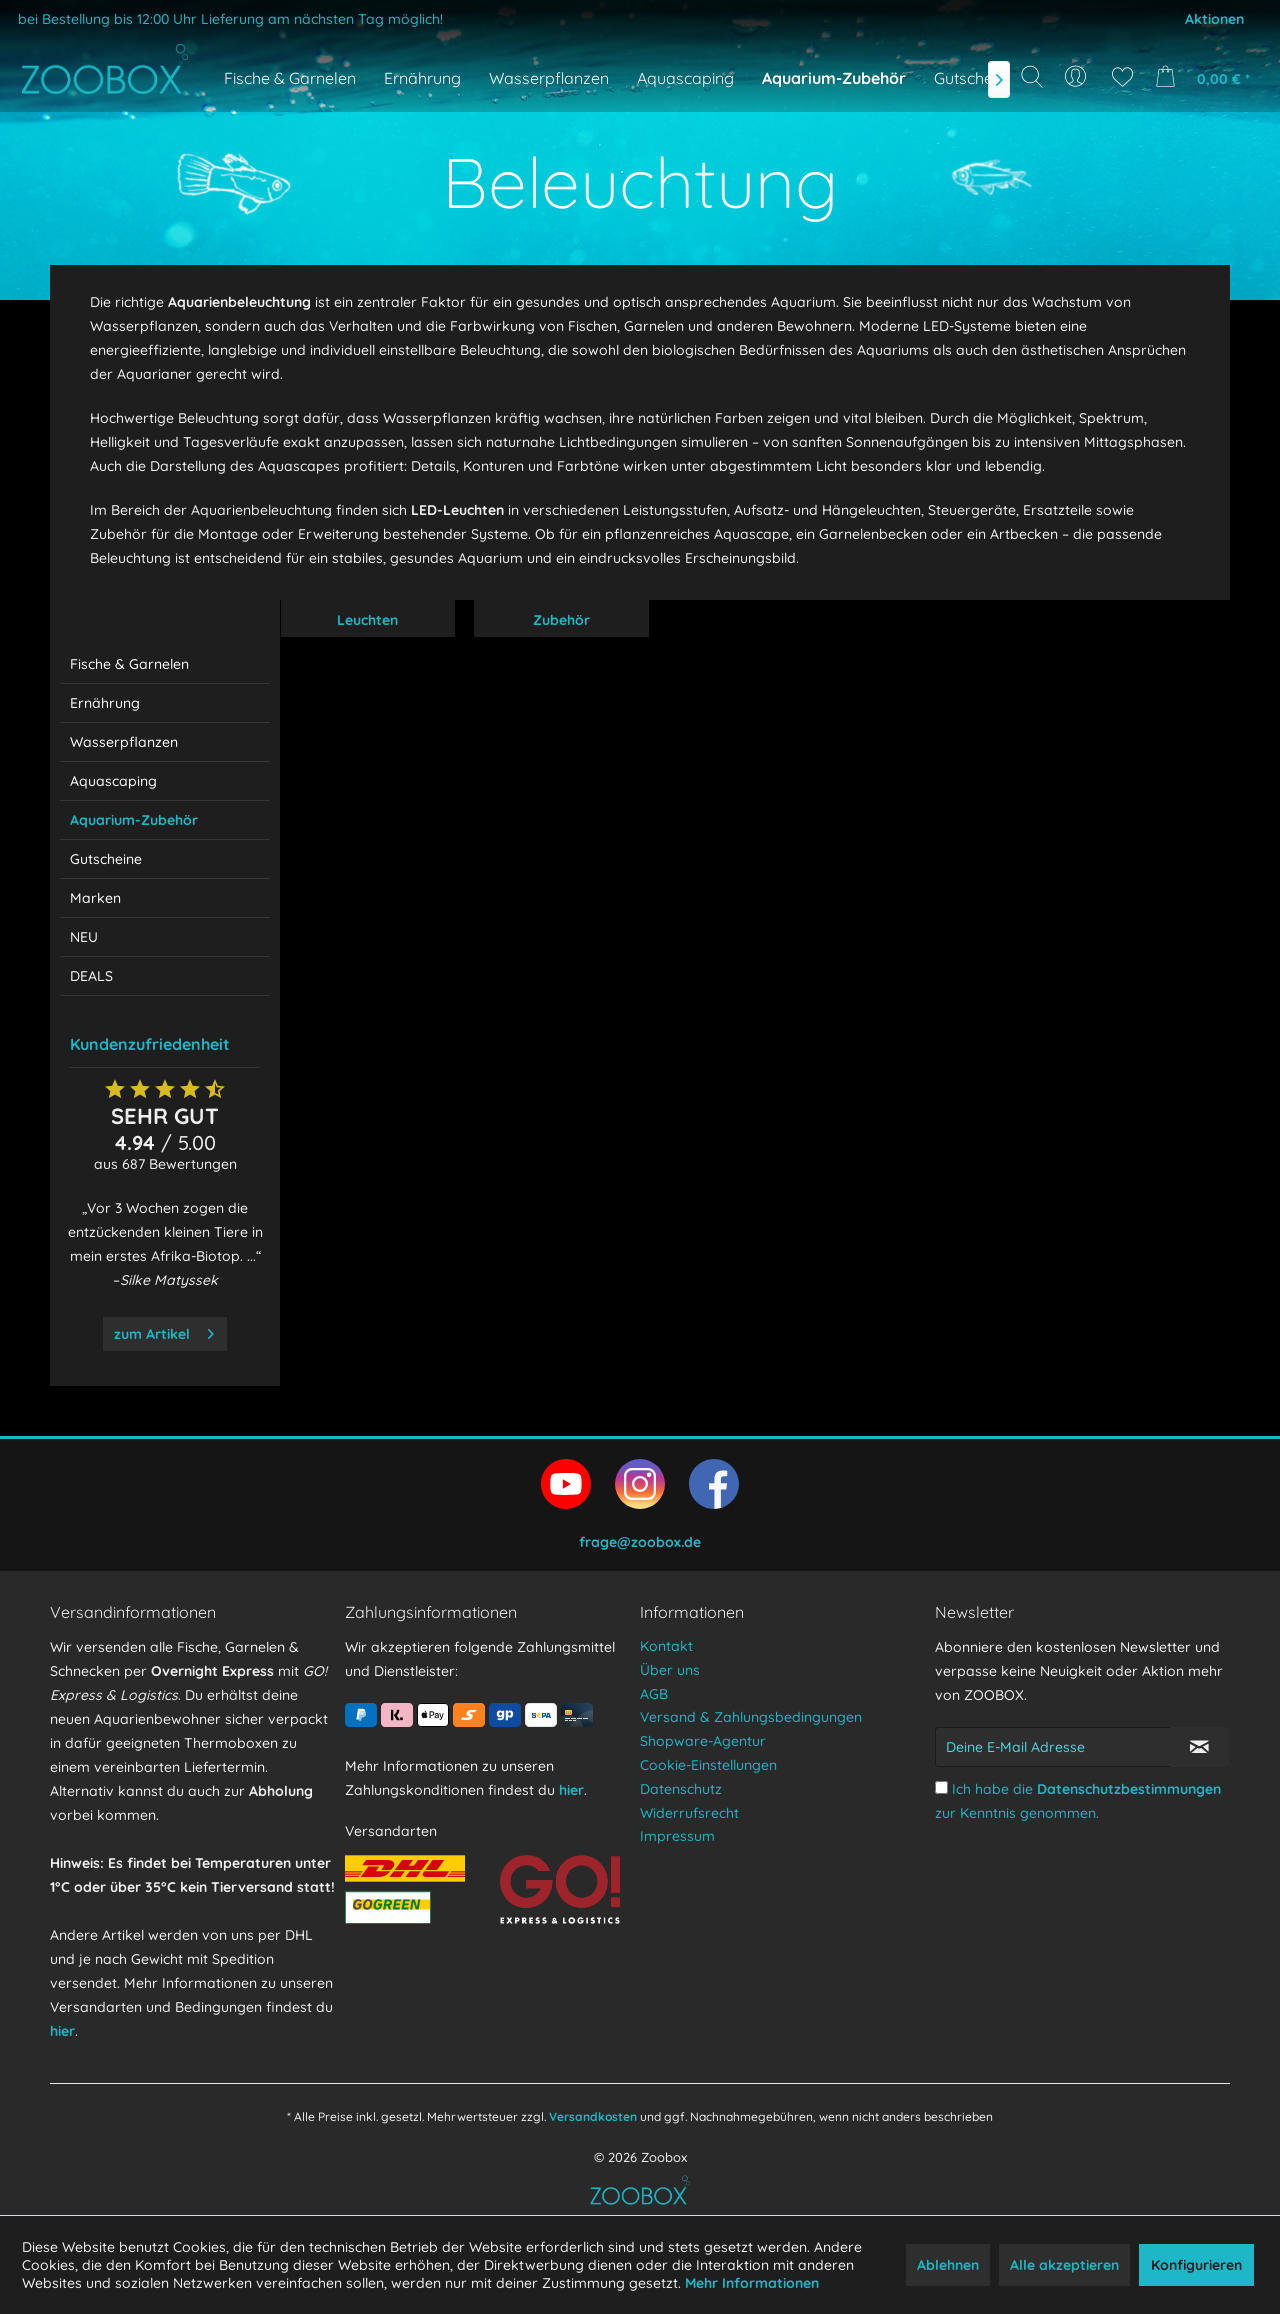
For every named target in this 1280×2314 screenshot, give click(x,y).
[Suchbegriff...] (1038, 122)
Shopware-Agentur (703, 1741)
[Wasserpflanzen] (549, 78)
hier (62, 2031)
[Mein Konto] (1077, 77)
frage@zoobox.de (640, 1542)
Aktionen (1214, 19)
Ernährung (105, 703)
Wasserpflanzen (124, 742)
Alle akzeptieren (1064, 2265)
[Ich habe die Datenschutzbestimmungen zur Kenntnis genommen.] (941, 1787)
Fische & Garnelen (129, 664)
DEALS (91, 976)
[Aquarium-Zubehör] (834, 78)
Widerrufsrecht (689, 1813)
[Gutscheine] (974, 78)
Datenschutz (681, 1789)
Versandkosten (593, 2116)
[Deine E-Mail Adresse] (1053, 1747)
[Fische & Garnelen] (290, 78)
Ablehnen (948, 2265)
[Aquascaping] (685, 78)
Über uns (670, 1670)
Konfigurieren (1196, 2265)
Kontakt (666, 1646)
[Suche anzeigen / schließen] (1032, 77)
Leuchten (367, 620)
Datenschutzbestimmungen (1129, 1789)
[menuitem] (1077, 77)
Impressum (677, 1836)
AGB (654, 1694)
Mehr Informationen (752, 2283)
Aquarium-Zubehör (134, 820)
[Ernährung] (422, 78)
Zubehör (561, 620)
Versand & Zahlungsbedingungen (751, 1717)
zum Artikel (164, 1330)
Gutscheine (106, 859)
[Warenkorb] (1208, 77)
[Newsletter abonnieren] (1199, 1747)
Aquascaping (113, 781)
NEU (84, 937)
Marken (95, 898)
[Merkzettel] (1122, 77)
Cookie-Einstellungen (708, 1765)
